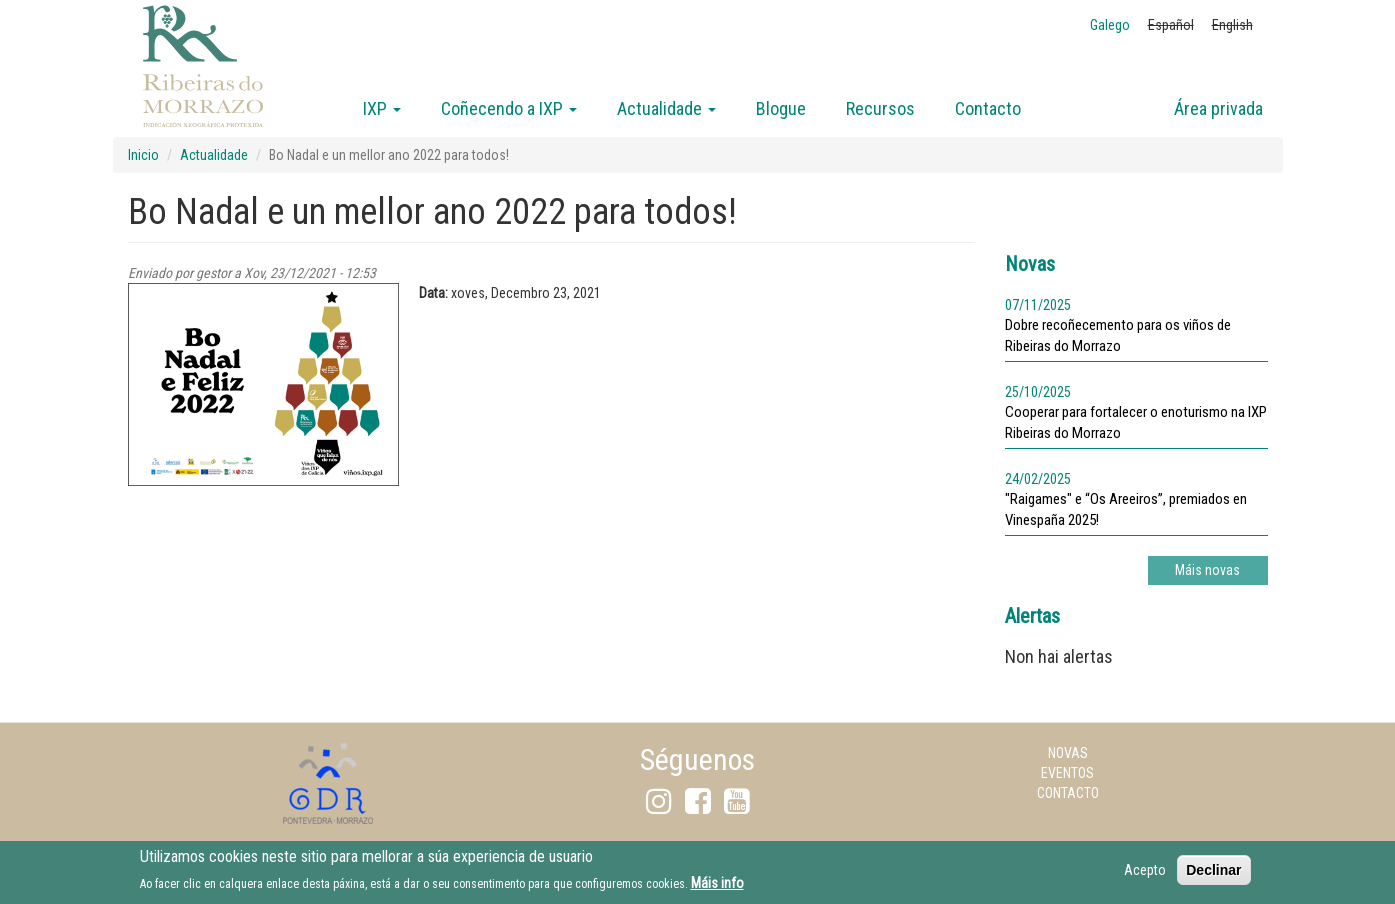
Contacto (988, 108)
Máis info (717, 888)
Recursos (880, 108)
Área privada (1218, 108)
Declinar (1213, 874)
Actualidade (666, 108)
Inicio (143, 155)
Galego (1110, 25)
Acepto (1145, 874)
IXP (382, 108)
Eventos (1067, 773)
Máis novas (1207, 570)
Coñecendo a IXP (509, 108)
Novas (1068, 753)
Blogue (781, 108)
